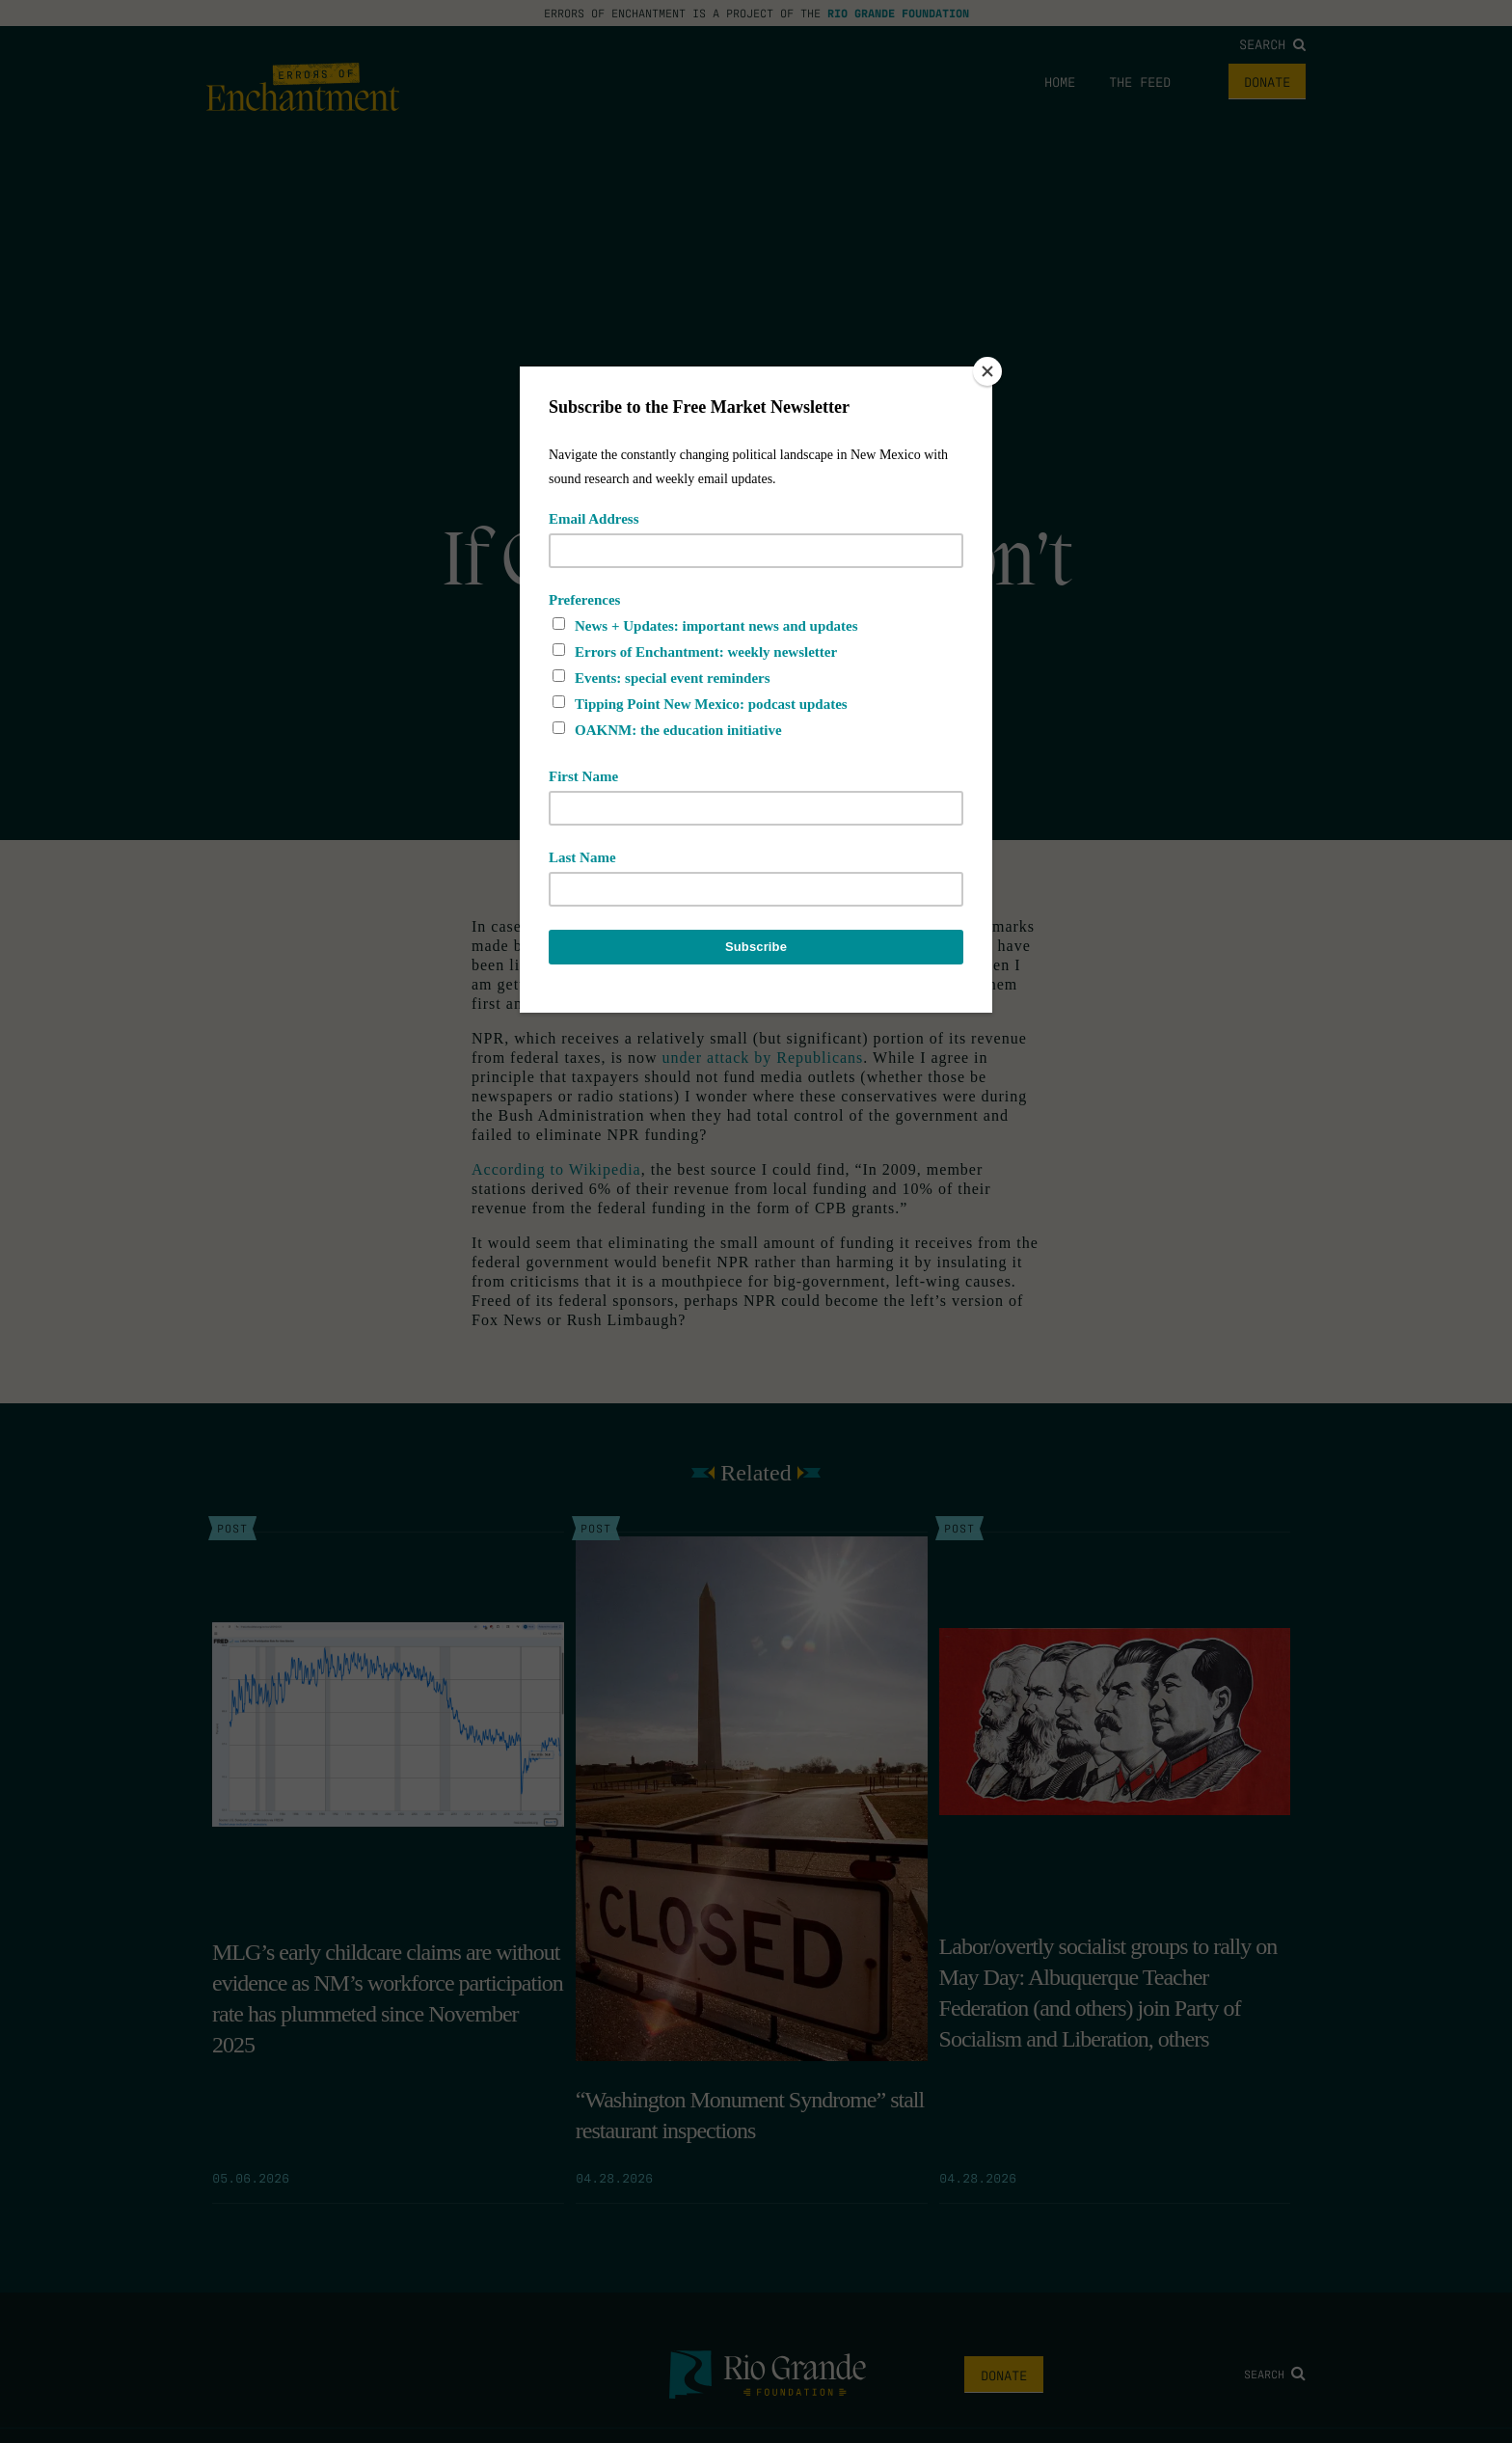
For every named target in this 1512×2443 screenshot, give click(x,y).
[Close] (987, 371)
